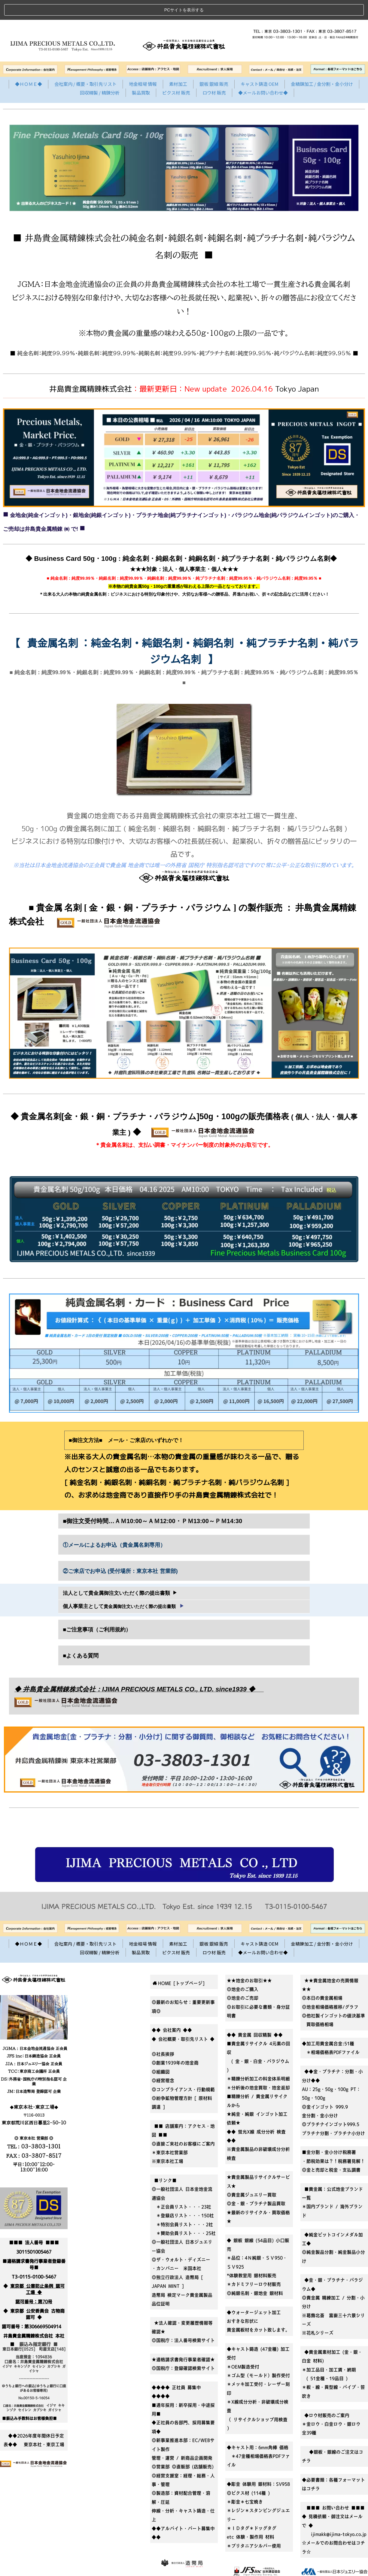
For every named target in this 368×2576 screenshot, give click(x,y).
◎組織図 (161, 2051)
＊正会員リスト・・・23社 (181, 2187)
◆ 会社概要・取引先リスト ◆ (183, 2019)
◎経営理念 (163, 2060)
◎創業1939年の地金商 (175, 2043)
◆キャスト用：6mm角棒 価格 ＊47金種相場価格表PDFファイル (258, 2436)
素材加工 (178, 64)
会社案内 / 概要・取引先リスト (85, 64)
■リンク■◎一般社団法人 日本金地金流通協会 (182, 2169)
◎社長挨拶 (163, 2034)
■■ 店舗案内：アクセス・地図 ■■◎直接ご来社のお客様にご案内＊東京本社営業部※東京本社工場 (183, 2124)
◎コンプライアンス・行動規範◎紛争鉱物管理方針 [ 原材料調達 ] (183, 2078)
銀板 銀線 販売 (213, 64)
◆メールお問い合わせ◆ (263, 72)
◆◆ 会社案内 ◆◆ (172, 2010)
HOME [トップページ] (179, 1963)
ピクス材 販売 (176, 72)
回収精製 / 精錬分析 (100, 72)
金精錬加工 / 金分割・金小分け (322, 64)
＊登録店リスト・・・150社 (183, 2195)
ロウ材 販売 (214, 72)
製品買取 (141, 72)
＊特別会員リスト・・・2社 (182, 2204)
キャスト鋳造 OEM (259, 64)
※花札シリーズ (317, 2313)
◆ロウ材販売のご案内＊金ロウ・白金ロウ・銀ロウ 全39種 (333, 2404)
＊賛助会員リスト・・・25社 (184, 2213)
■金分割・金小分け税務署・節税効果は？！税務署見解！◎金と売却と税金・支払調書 (333, 2141)
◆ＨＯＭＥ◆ (28, 64)
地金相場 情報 (143, 64)
